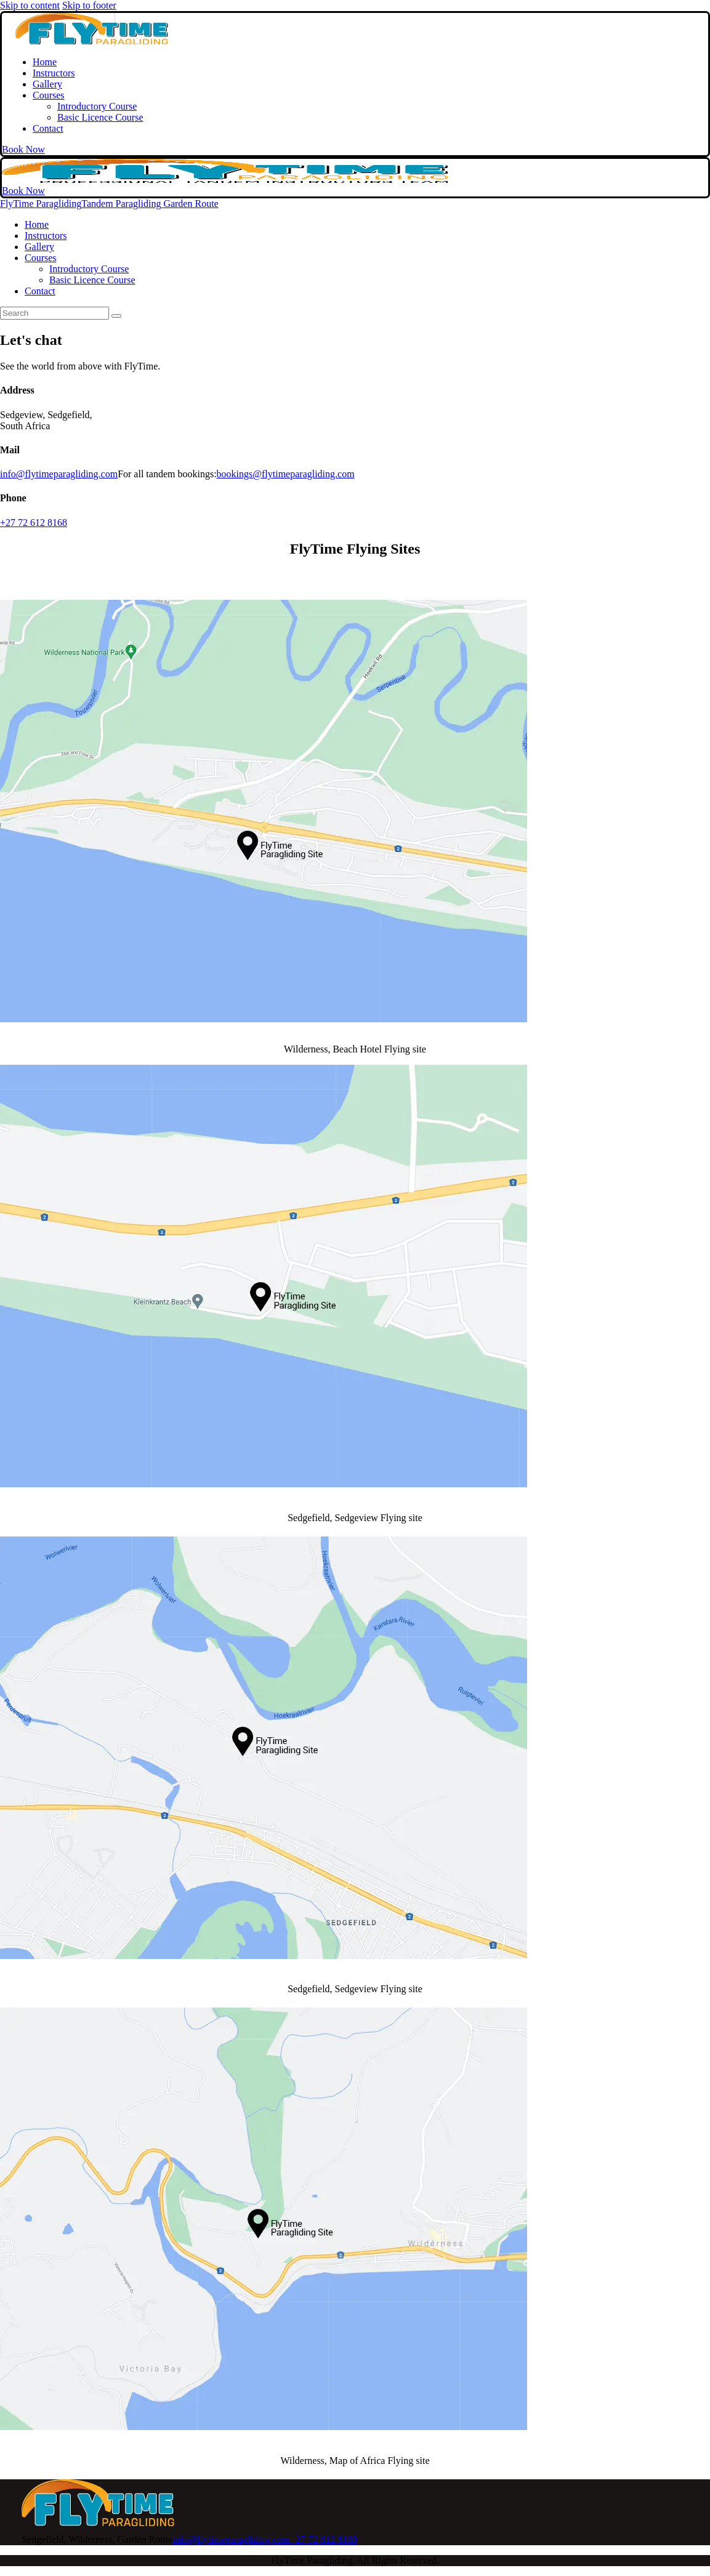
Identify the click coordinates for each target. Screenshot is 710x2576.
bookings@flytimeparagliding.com (286, 474)
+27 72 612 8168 (33, 522)
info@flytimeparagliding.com (59, 474)
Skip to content (30, 5)
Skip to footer (89, 5)
